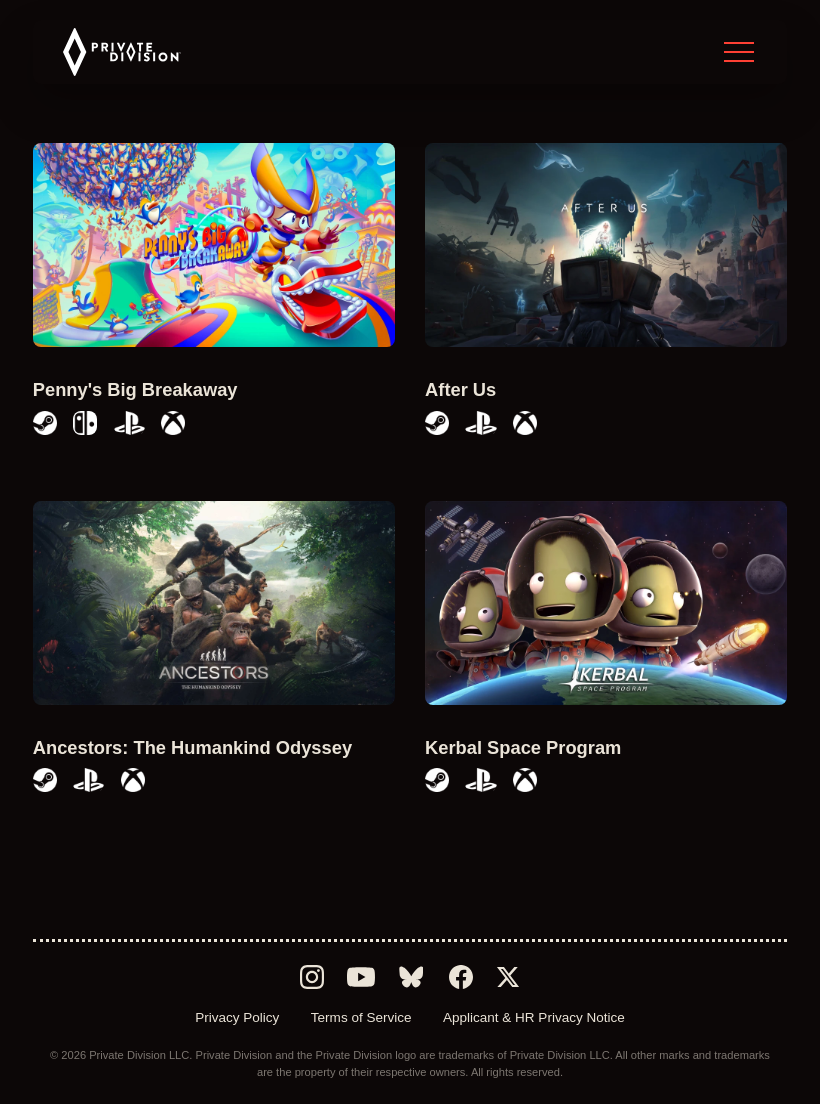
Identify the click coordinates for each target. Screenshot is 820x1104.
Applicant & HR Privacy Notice (534, 1017)
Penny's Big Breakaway (135, 389)
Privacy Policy (237, 1017)
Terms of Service (361, 1017)
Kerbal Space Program (523, 747)
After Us (460, 389)
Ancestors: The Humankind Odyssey (192, 747)
